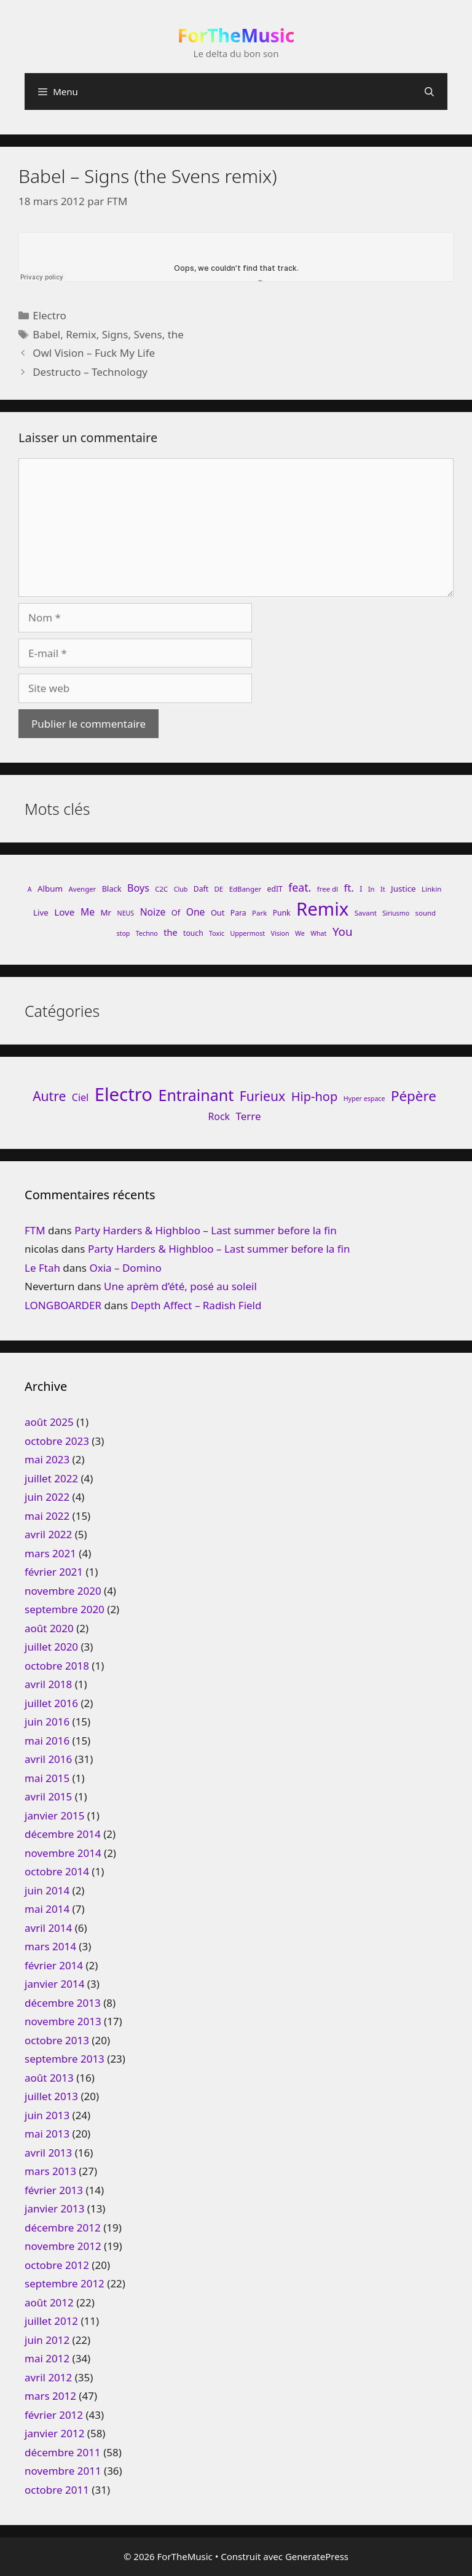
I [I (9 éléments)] (361, 889)
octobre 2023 (57, 1441)
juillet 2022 (51, 1478)
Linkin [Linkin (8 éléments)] (431, 888)
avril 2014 (48, 1928)
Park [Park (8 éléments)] (259, 912)
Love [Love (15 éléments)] (64, 912)
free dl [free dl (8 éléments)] (327, 888)
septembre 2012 (64, 2283)
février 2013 (54, 2190)
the (176, 334)
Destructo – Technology (90, 372)
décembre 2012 (63, 2227)
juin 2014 (47, 1890)
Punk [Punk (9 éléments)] (282, 913)
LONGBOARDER (63, 1305)
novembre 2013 (63, 2021)
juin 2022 (47, 1497)
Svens (147, 334)
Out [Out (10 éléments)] (218, 912)
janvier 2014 (54, 1984)
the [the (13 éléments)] (170, 932)
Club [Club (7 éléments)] (181, 889)
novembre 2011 (63, 2471)
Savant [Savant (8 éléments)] (366, 912)
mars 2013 (50, 2171)
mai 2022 (47, 1516)
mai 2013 (47, 2134)
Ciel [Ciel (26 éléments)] (80, 1097)
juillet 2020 (51, 1647)
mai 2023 (47, 1459)
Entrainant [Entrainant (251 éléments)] (196, 1094)
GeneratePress (316, 2556)
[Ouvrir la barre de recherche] (429, 91)
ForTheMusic (236, 35)
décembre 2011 (63, 2452)
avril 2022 (48, 1534)
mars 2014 (50, 1946)
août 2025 (49, 1422)
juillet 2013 (51, 2096)
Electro (49, 315)
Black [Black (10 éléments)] (112, 888)
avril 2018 (48, 1684)
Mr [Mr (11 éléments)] (105, 912)
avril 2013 (48, 2153)
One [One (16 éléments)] (195, 912)
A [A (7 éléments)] (30, 889)
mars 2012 (50, 2396)
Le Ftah (42, 1268)
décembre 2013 (63, 2003)
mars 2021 (50, 1553)
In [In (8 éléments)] (371, 888)
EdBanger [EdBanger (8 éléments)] (245, 888)
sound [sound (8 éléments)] (425, 912)
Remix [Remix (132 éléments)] (322, 909)
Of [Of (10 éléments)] (175, 912)
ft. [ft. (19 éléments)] (348, 888)
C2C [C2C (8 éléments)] (161, 888)
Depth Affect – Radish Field (196, 1305)
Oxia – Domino (125, 1268)
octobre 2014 (57, 1871)
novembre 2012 (63, 2246)
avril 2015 (48, 1796)
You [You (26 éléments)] (342, 931)
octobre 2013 (57, 2040)
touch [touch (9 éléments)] (193, 933)
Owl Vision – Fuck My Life (94, 353)
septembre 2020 (64, 1609)
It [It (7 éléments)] (382, 889)
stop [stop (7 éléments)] (123, 933)
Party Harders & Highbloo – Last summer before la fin (205, 1230)
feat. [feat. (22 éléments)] (299, 887)
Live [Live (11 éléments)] (41, 912)
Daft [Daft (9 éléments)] (201, 889)
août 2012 (49, 2302)
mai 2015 (47, 1778)
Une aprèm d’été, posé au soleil (180, 1286)
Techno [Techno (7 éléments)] (147, 933)
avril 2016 (48, 1759)
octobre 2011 (57, 2490)
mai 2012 (47, 2358)
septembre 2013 (64, 2059)
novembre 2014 (63, 1853)
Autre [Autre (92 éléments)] (49, 1096)
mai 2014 (47, 1909)
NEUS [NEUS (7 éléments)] (126, 913)
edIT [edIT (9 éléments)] (275, 889)
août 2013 (49, 2078)
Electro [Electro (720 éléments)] (123, 1094)
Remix (81, 334)
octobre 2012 (57, 2265)
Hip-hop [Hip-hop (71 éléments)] (314, 1096)
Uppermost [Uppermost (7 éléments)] (247, 933)
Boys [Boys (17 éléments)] (138, 888)
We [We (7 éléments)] (300, 933)
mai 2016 (47, 1741)
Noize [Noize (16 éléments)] (153, 912)
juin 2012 (47, 2340)
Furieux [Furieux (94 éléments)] (262, 1096)
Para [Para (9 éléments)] (238, 913)
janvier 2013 (54, 2208)
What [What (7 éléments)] (318, 933)
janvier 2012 (54, 2433)
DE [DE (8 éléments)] (219, 888)
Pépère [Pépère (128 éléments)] (413, 1095)
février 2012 (54, 2415)
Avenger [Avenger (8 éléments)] (82, 888)
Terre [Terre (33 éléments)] (248, 1116)
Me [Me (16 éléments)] (88, 912)
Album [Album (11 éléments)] (50, 888)
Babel (46, 334)
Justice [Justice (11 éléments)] (403, 888)
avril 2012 (48, 2377)
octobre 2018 (57, 1666)
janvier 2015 (54, 1815)
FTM (35, 1230)
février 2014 (54, 1965)
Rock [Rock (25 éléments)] (219, 1116)
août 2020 (49, 1628)
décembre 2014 (63, 1834)
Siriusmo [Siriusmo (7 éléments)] (395, 913)
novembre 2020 (63, 1591)
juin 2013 (47, 2115)
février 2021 (54, 1572)
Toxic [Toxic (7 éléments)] (216, 933)
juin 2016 (47, 1721)
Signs (115, 334)
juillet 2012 (51, 2321)
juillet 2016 (51, 1703)
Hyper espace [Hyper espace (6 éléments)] (364, 1098)
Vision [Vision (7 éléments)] (280, 933)
